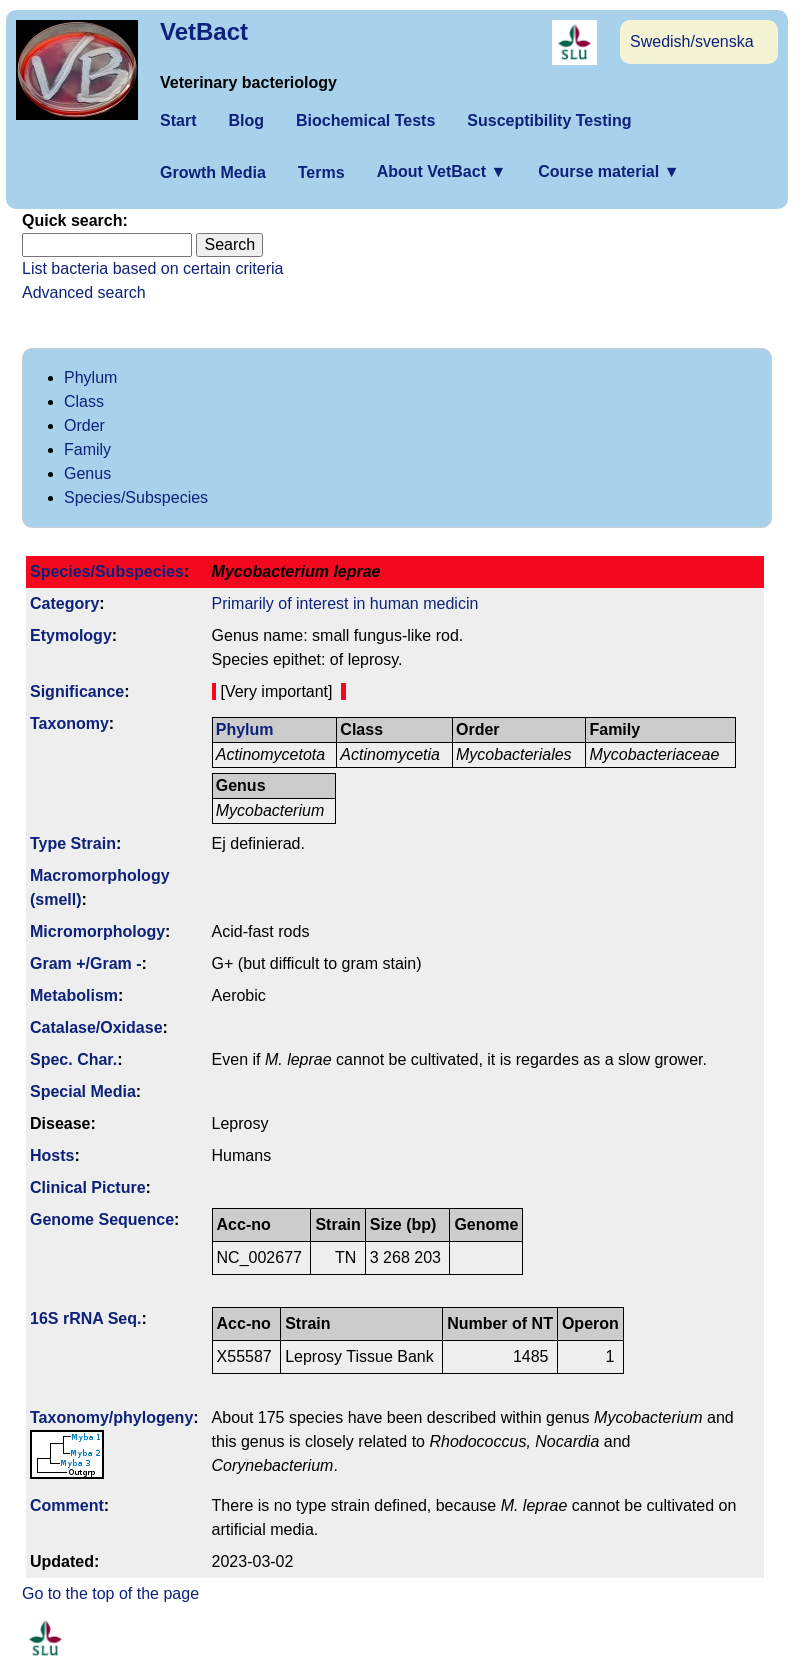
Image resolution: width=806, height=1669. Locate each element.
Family (87, 449)
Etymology (71, 635)
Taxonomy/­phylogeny (111, 1417)
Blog (246, 120)
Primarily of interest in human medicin (345, 603)
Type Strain (73, 843)
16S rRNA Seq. (85, 1318)
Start (178, 120)
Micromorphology (97, 931)
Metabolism (74, 995)
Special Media (83, 1091)
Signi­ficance (77, 691)
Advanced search (84, 292)
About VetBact (442, 171)
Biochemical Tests (365, 120)
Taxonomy (69, 723)
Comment (67, 1505)
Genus (87, 473)
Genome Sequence (102, 1219)
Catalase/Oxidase (96, 1027)
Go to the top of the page (110, 1593)
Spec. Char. (73, 1059)
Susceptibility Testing (549, 120)
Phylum (90, 377)
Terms (321, 172)
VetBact (204, 31)
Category (64, 603)
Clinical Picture (88, 1187)
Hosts (52, 1155)
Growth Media (213, 172)
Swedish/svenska (692, 41)
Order (84, 425)
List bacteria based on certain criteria (152, 268)
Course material (608, 171)
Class (84, 401)
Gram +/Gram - (86, 963)
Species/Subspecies (136, 497)
